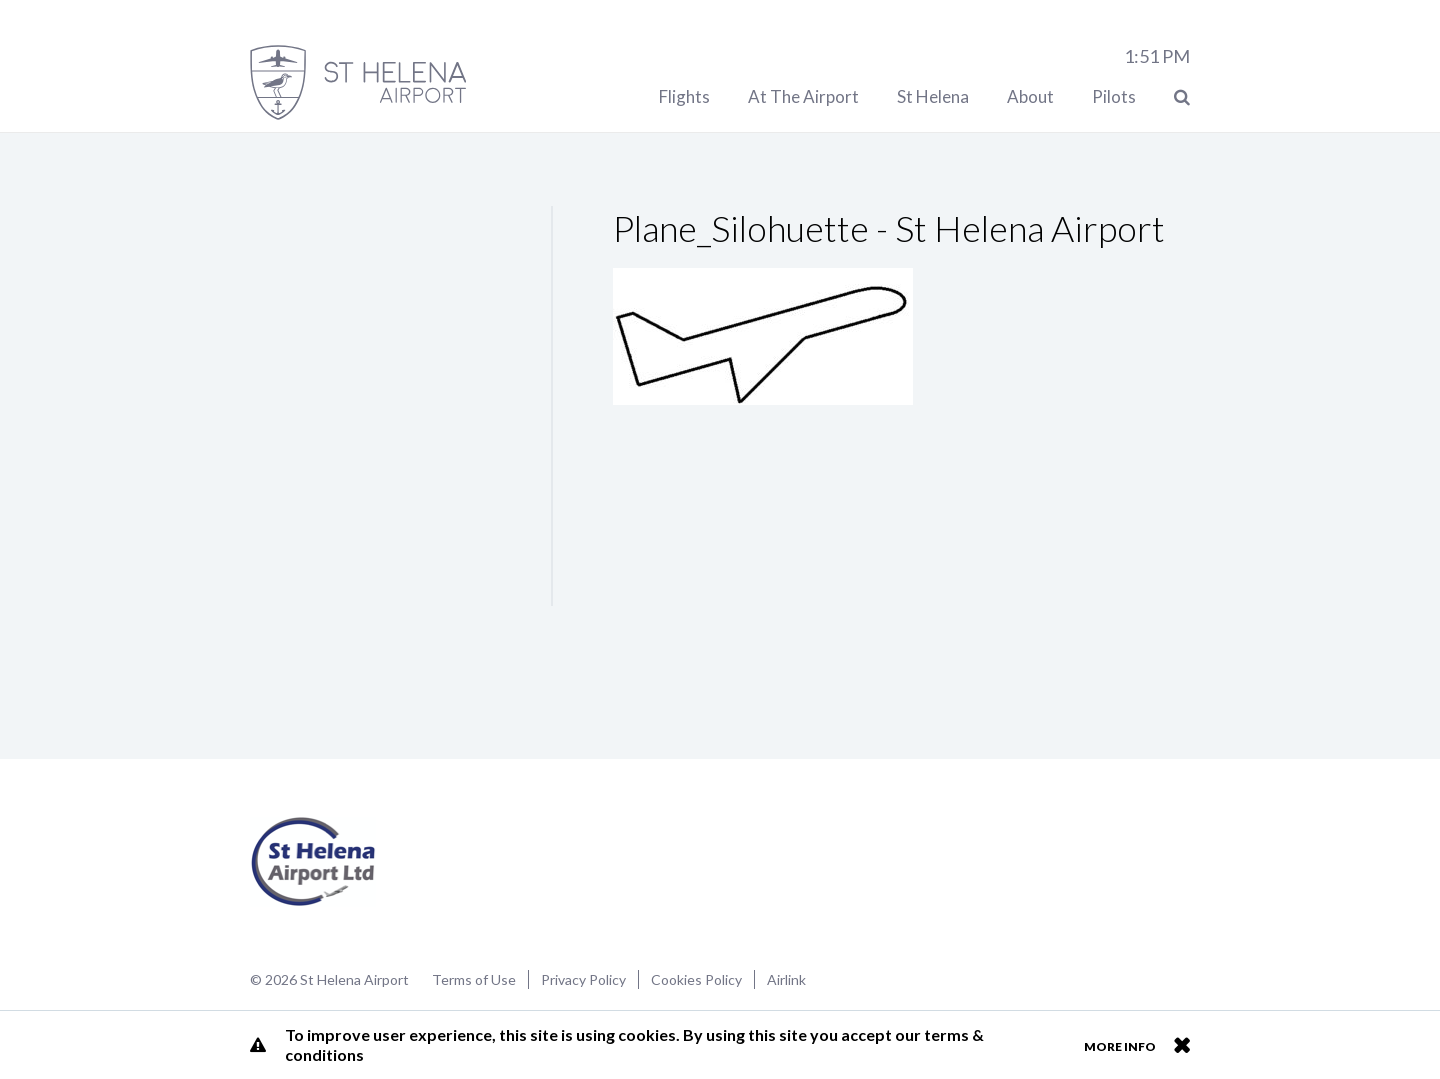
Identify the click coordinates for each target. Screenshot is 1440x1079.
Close (1181, 1045)
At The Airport (803, 96)
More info (1120, 1046)
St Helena (933, 96)
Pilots (1114, 96)
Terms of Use (474, 979)
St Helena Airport (313, 862)
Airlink (786, 979)
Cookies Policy (696, 979)
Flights (684, 96)
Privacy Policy (583, 979)
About (1030, 96)
